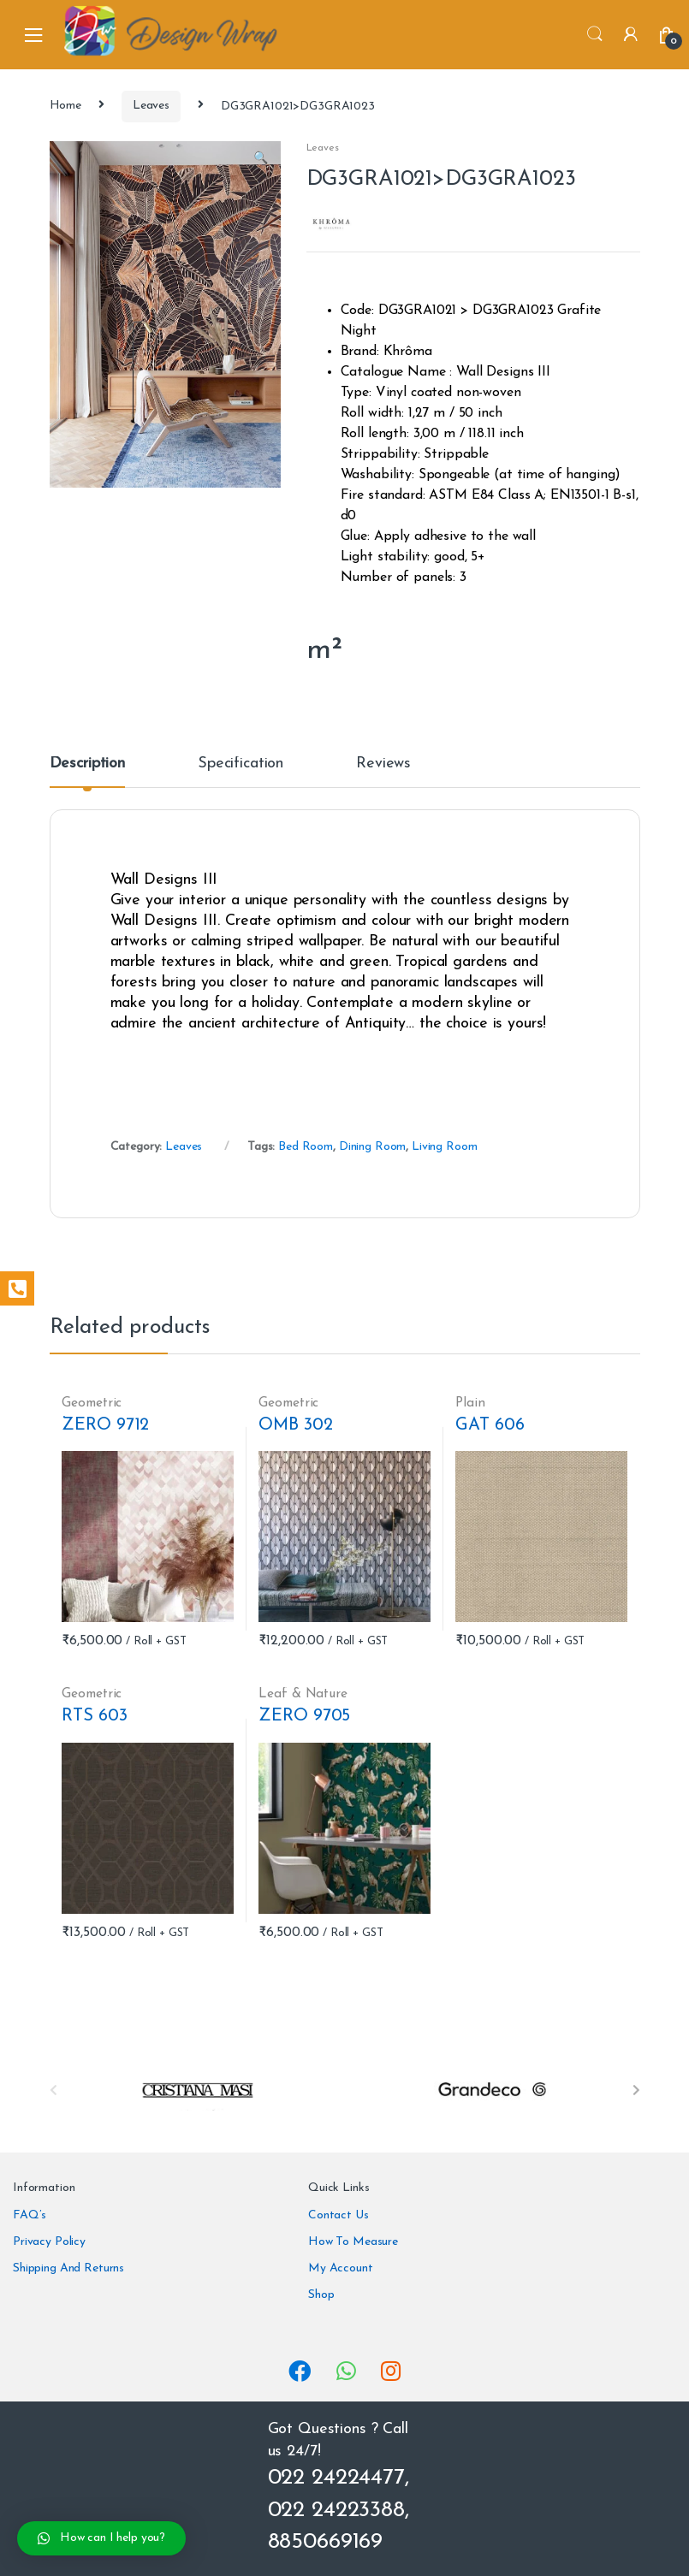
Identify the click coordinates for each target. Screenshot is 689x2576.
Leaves (151, 105)
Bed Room (305, 1146)
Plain (469, 1403)
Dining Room (372, 1146)
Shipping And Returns (68, 2268)
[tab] (87, 771)
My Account (340, 2268)
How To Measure (353, 2241)
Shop (321, 2295)
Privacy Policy (49, 2241)
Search (594, 34)
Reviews (383, 764)
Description (87, 764)
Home (65, 105)
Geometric (92, 1403)
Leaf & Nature (302, 1694)
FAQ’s (29, 2215)
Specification (240, 764)
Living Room (444, 1146)
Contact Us (338, 2215)
